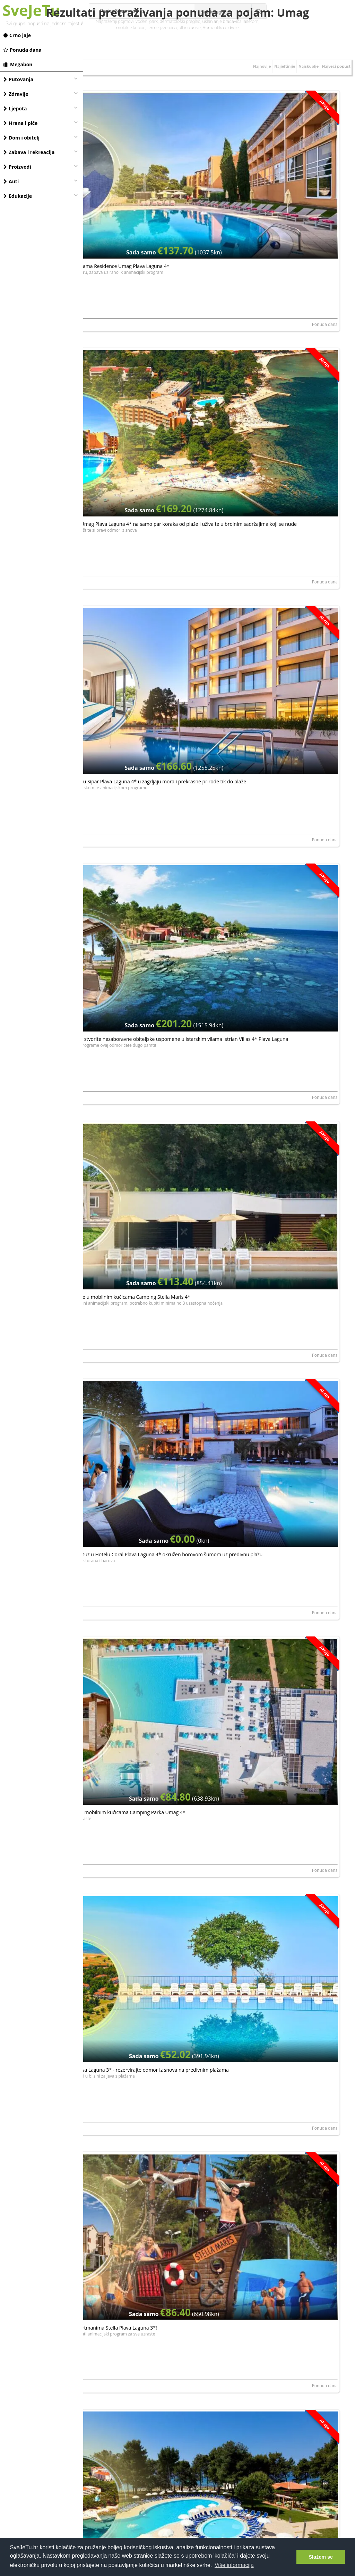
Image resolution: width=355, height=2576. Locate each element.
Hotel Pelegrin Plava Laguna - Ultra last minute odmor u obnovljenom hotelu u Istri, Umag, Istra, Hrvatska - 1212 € (151, 1358)
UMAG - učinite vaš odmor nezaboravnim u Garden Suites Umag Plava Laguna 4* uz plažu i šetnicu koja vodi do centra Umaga (146, 1069)
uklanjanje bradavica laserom (230, 21)
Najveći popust (333, 107)
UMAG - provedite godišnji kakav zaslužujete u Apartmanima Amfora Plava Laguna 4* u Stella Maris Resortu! (147, 925)
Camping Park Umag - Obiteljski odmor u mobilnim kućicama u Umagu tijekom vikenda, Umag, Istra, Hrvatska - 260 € (281, 1646)
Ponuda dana (22, 50)
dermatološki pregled (180, 21)
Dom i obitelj (21, 137)
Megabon (18, 64)
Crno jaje (17, 35)
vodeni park (147, 21)
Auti (11, 181)
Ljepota (15, 108)
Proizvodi (17, 166)
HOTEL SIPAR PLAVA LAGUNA (252, 2275)
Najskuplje (299, 107)
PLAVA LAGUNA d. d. (107, 257)
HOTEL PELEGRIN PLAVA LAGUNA (256, 1122)
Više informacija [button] (234, 2565)
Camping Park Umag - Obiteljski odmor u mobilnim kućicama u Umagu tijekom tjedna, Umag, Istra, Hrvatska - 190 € (145, 1646)
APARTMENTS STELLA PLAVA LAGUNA (260, 2130)
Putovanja (18, 79)
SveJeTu (31, 10)
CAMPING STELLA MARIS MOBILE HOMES (127, 1986)
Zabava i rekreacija (28, 152)
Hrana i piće (20, 123)
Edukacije (17, 196)
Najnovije (244, 107)
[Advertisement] (219, 2476)
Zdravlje (15, 94)
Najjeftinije (271, 107)
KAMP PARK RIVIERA (107, 1698)
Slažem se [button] (321, 2557)
